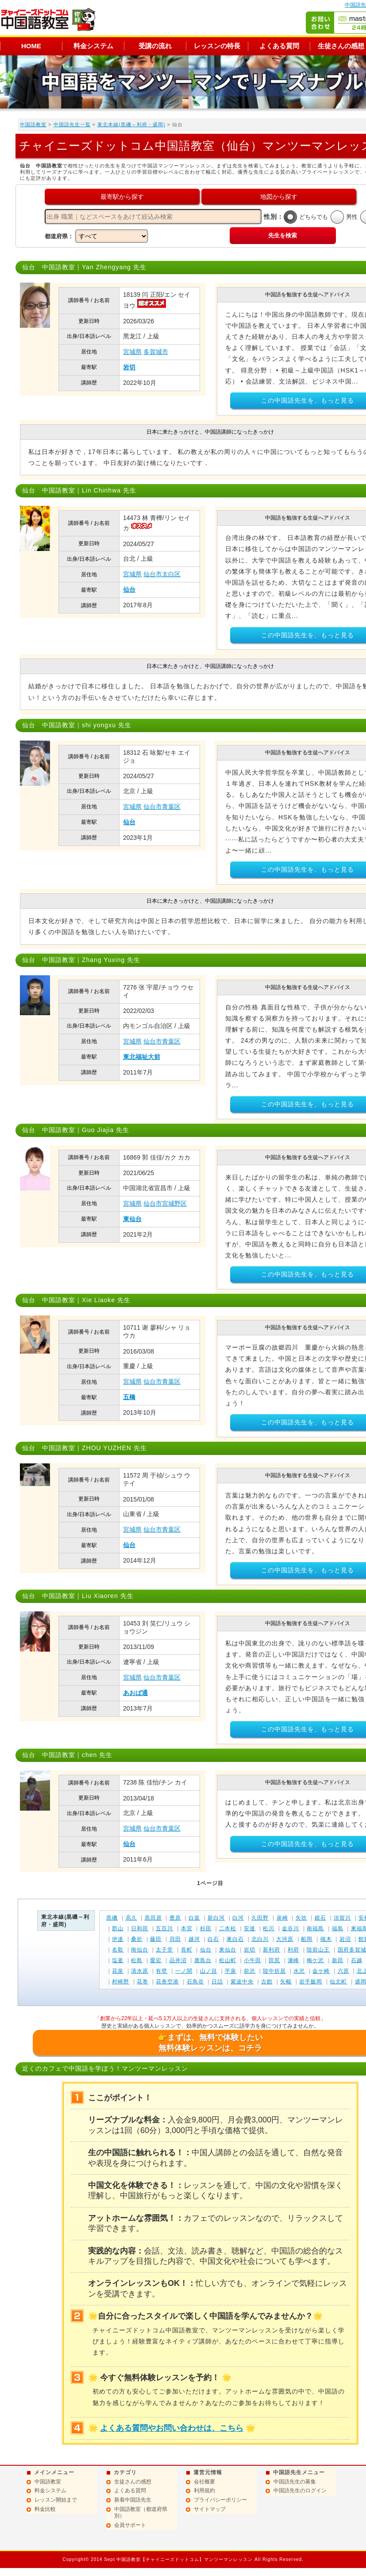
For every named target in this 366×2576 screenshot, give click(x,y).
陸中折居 (274, 1971)
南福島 (315, 1928)
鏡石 (320, 1918)
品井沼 (178, 1960)
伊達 (117, 1939)
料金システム (93, 46)
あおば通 (135, 1692)
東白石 (235, 1939)
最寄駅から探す (122, 196)
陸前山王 (318, 1950)
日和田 (139, 1928)
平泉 (230, 1971)
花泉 (117, 1971)
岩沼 (345, 1939)
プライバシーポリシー (220, 2500)
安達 (249, 1928)
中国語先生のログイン (300, 2490)
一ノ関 (184, 1971)
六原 (343, 1971)
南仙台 (139, 1950)
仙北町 (338, 1982)
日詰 (217, 1982)
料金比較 (45, 2509)
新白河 (216, 1918)
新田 (337, 1960)
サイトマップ (210, 2509)
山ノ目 (208, 1971)
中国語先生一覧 (72, 124)
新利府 (271, 1950)
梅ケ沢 (315, 1960)
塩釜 (117, 1960)
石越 (356, 1960)
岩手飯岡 (310, 1982)
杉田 (206, 1928)
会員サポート (130, 2525)
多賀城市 (155, 351)
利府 (293, 1950)
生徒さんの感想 (132, 2482)
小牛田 (252, 1960)
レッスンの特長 (217, 46)
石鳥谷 (195, 1982)
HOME (31, 46)
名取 (117, 1950)
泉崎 (282, 1918)
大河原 (284, 1939)
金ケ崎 (321, 1971)
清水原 (139, 1971)
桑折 (137, 1939)
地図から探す (278, 196)
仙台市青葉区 (162, 806)
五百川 (164, 1928)
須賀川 (342, 1918)
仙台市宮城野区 (165, 1203)
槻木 (326, 1939)
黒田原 (153, 1918)
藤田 (156, 1939)
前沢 (249, 1971)
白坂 (194, 1918)
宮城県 (132, 351)
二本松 (227, 1928)
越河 (194, 1939)
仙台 (129, 589)
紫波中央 (242, 1982)
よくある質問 (279, 46)
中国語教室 (33, 124)
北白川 (260, 1939)
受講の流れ (155, 46)
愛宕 (156, 1960)
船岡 (306, 1939)
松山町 (227, 1960)
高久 (131, 1918)
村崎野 (120, 1982)
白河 (238, 1918)
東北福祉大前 (141, 1056)
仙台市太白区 (162, 574)
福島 (337, 1928)
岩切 (129, 367)
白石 (213, 1939)
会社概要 (204, 2482)
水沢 (299, 1971)
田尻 (274, 1960)
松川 (268, 1928)
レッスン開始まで (56, 2500)
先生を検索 (282, 235)
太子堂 (164, 1950)
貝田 (175, 1939)
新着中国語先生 (132, 2500)
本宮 (187, 1928)
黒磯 (112, 1918)
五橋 (129, 1397)
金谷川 (290, 1928)
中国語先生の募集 (295, 2482)
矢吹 (301, 1918)
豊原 (175, 1918)
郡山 (117, 1928)
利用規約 (204, 2490)
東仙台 (132, 1218)
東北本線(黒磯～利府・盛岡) (131, 124)
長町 (187, 1950)
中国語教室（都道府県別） (140, 2512)
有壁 (161, 1971)
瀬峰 (293, 1960)
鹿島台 (203, 1960)
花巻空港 (167, 1982)
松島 (137, 1960)
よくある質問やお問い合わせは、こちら (171, 2428)
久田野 (260, 1918)
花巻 (142, 1982)
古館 (267, 1982)
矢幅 (286, 1982)
